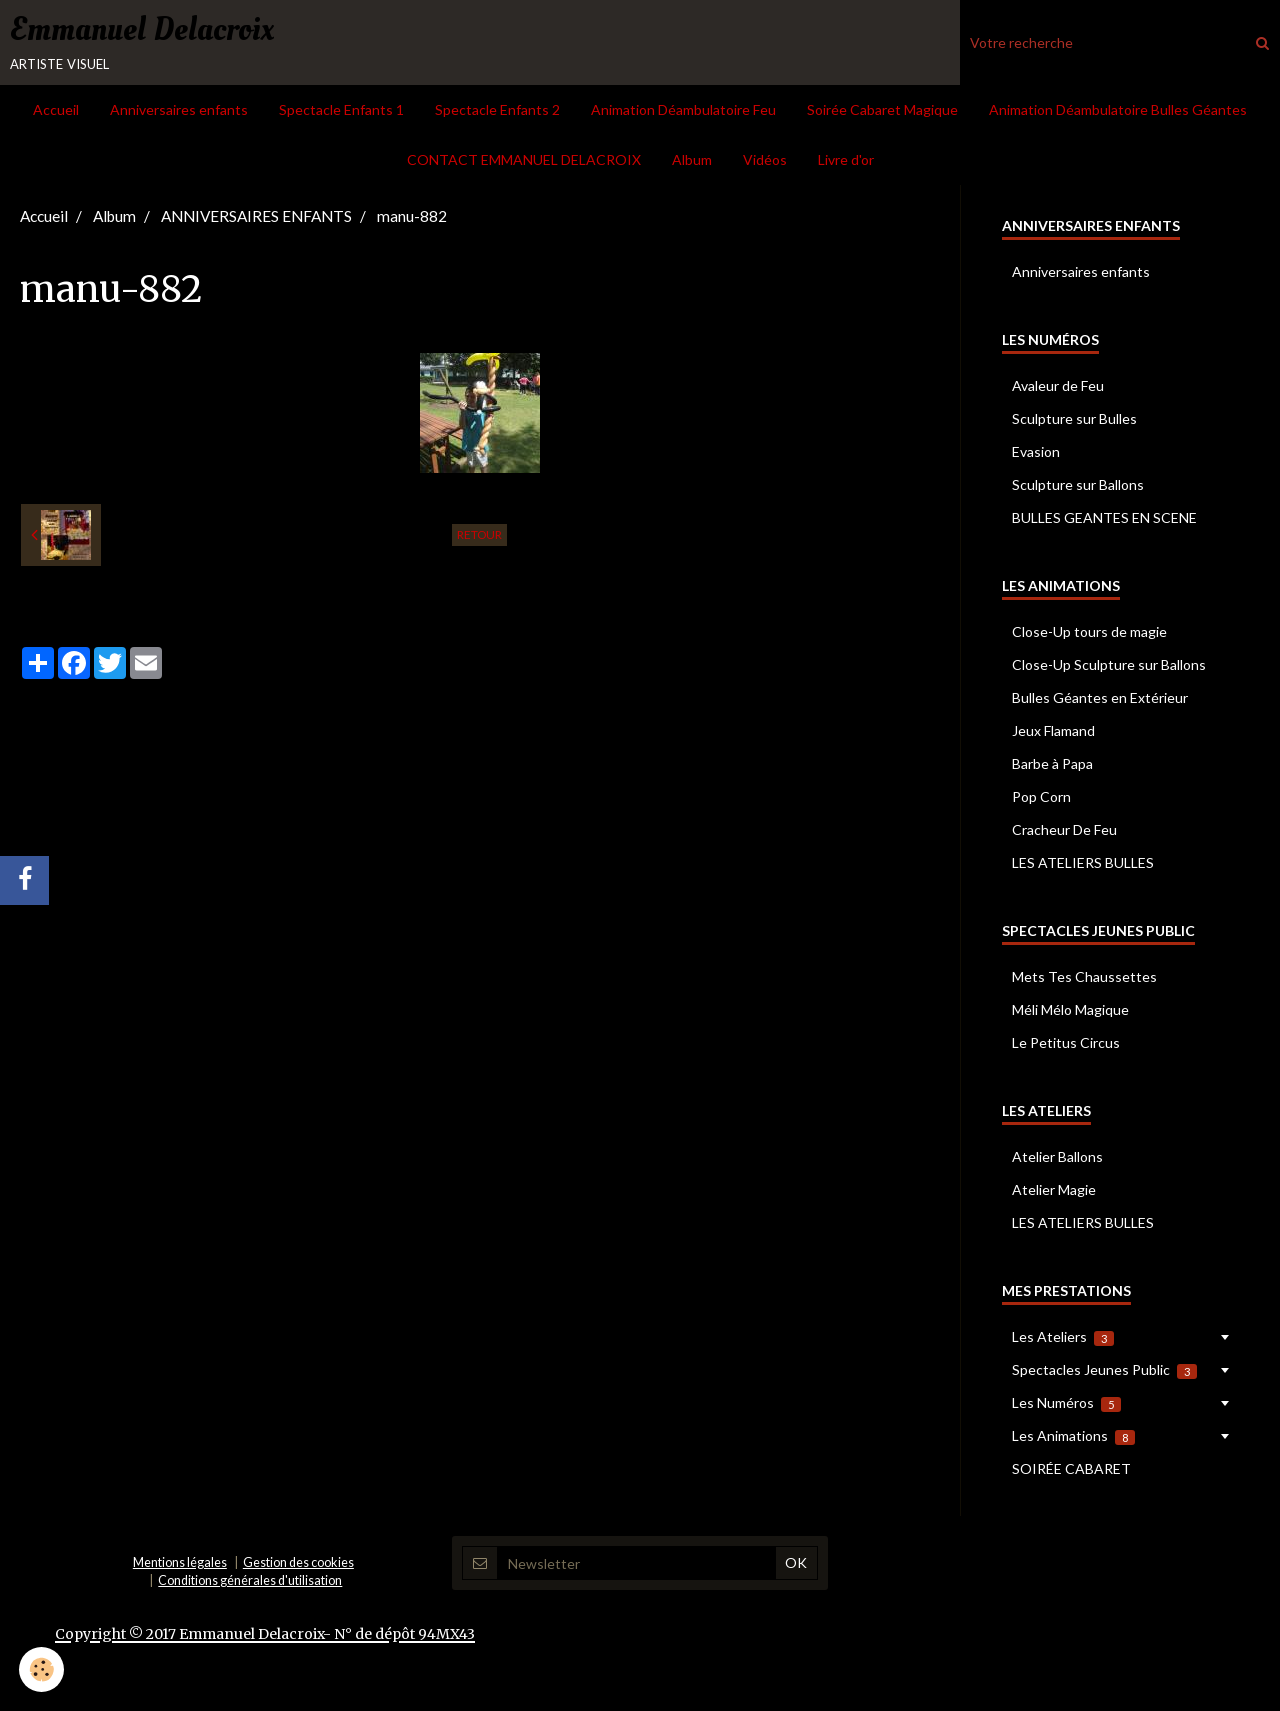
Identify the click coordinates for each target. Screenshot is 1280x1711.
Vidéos (765, 162)
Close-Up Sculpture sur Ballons (1109, 667)
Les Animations (1073, 1439)
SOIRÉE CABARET (1071, 1471)
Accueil (56, 112)
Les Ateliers (1063, 1340)
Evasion (1036, 454)
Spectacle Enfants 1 (341, 112)
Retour (479, 537)
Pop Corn (1041, 799)
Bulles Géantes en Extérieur (1100, 700)
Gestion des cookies (298, 1565)
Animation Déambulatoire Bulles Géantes (1118, 112)
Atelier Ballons (1057, 1159)
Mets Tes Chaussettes (1084, 979)
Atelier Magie (1054, 1192)
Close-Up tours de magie (1089, 634)
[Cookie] (42, 1669)
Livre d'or (846, 162)
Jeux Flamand (1053, 733)
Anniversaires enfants (179, 112)
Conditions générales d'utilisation (250, 1582)
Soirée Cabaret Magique (882, 112)
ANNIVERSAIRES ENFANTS (256, 219)
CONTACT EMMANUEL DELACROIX (524, 162)
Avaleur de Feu (1058, 388)
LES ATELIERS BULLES (1083, 865)
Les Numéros (1066, 1406)
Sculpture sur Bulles (1074, 421)
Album (692, 162)
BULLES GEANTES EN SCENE (1104, 520)
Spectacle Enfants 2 (497, 112)
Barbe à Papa (1052, 766)
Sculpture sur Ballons (1078, 487)
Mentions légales (180, 1565)
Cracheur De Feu (1064, 832)
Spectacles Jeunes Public (1104, 1373)
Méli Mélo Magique (1070, 1012)
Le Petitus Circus (1066, 1045)
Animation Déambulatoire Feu (683, 112)
